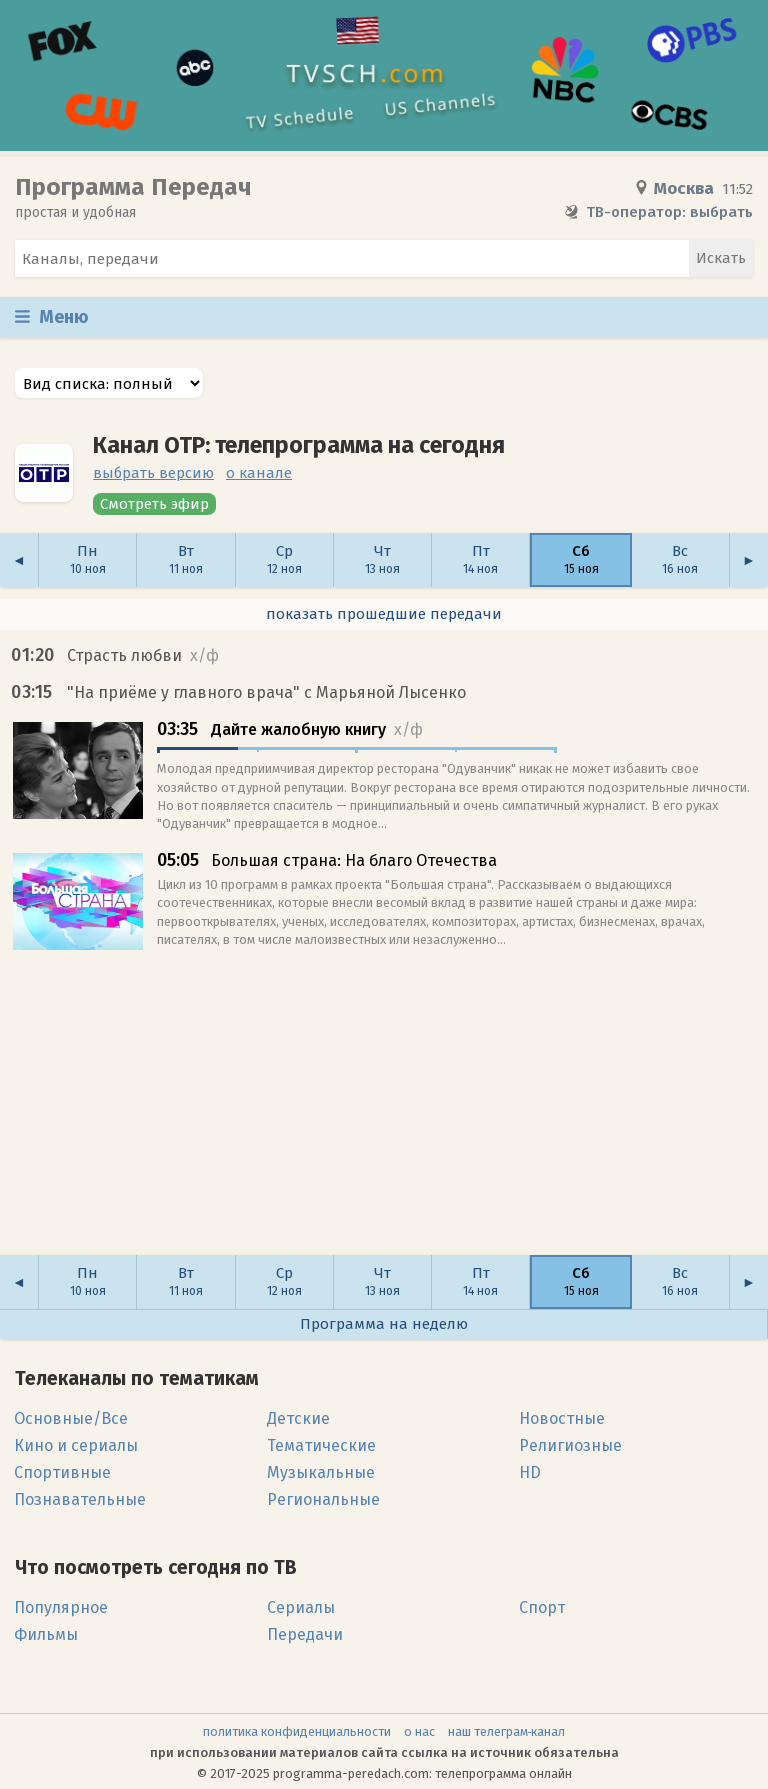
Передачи (305, 1634)
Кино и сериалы (76, 1445)
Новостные (562, 1418)
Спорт (542, 1607)
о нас (419, 1731)
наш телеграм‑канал (507, 1731)
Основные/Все (71, 1418)
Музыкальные (321, 1472)
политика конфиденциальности (297, 1731)
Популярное (61, 1607)
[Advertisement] (384, 1112)
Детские (298, 1418)
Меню (52, 317)
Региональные (323, 1499)
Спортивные (62, 1472)
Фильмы (46, 1634)
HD (530, 1472)
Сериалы (301, 1607)
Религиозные (570, 1445)
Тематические (321, 1445)
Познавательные (80, 1499)
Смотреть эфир (154, 504)
